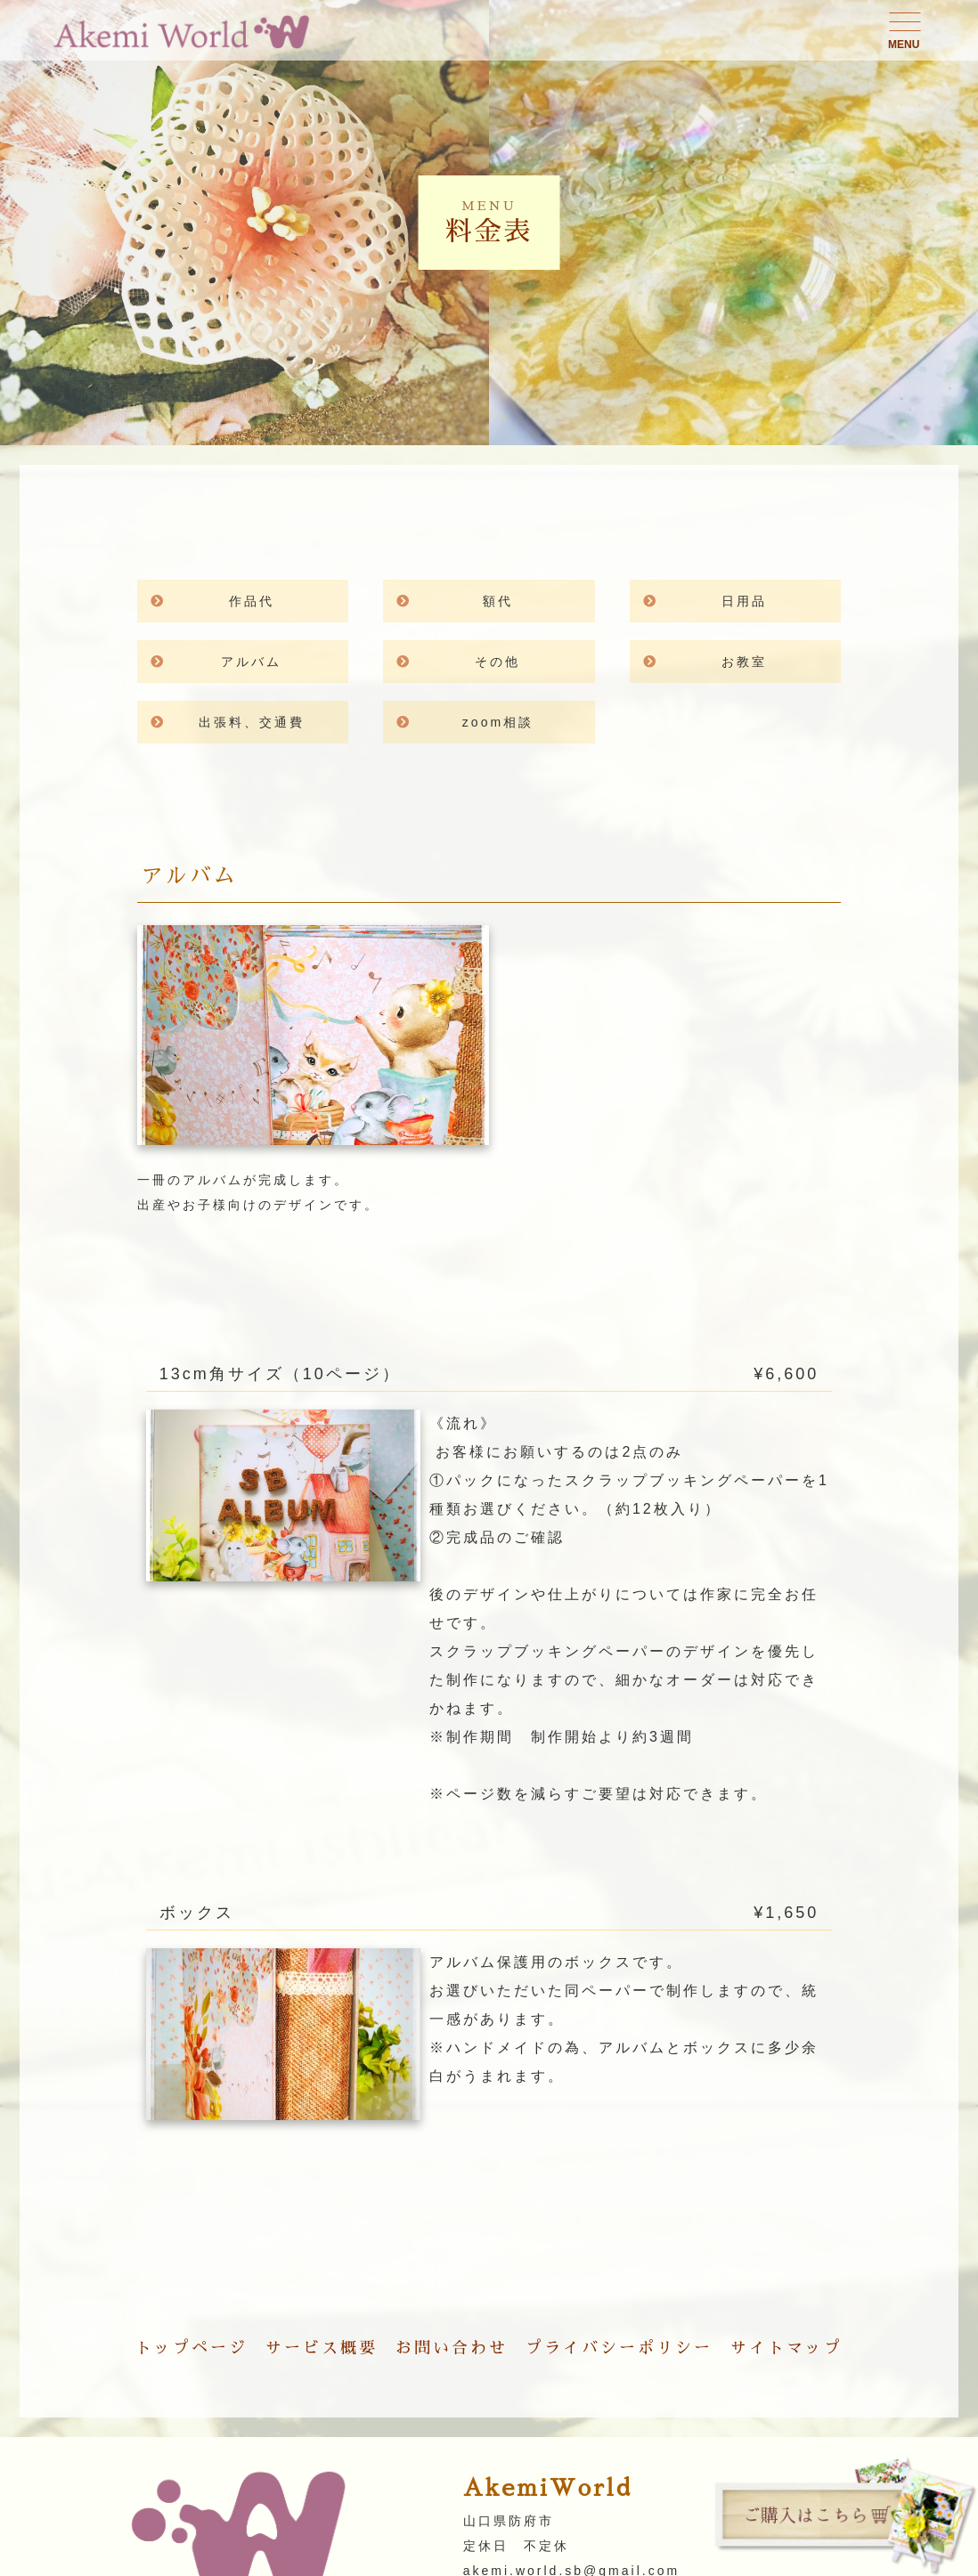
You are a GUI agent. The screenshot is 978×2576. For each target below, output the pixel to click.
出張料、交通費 (252, 722)
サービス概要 (321, 2348)
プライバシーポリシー (619, 2348)
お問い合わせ (451, 2348)
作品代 (251, 601)
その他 (497, 661)
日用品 (744, 601)
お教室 (744, 661)
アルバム (266, 661)
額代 (505, 601)
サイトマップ (786, 2348)
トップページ (191, 2348)
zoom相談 (498, 722)
